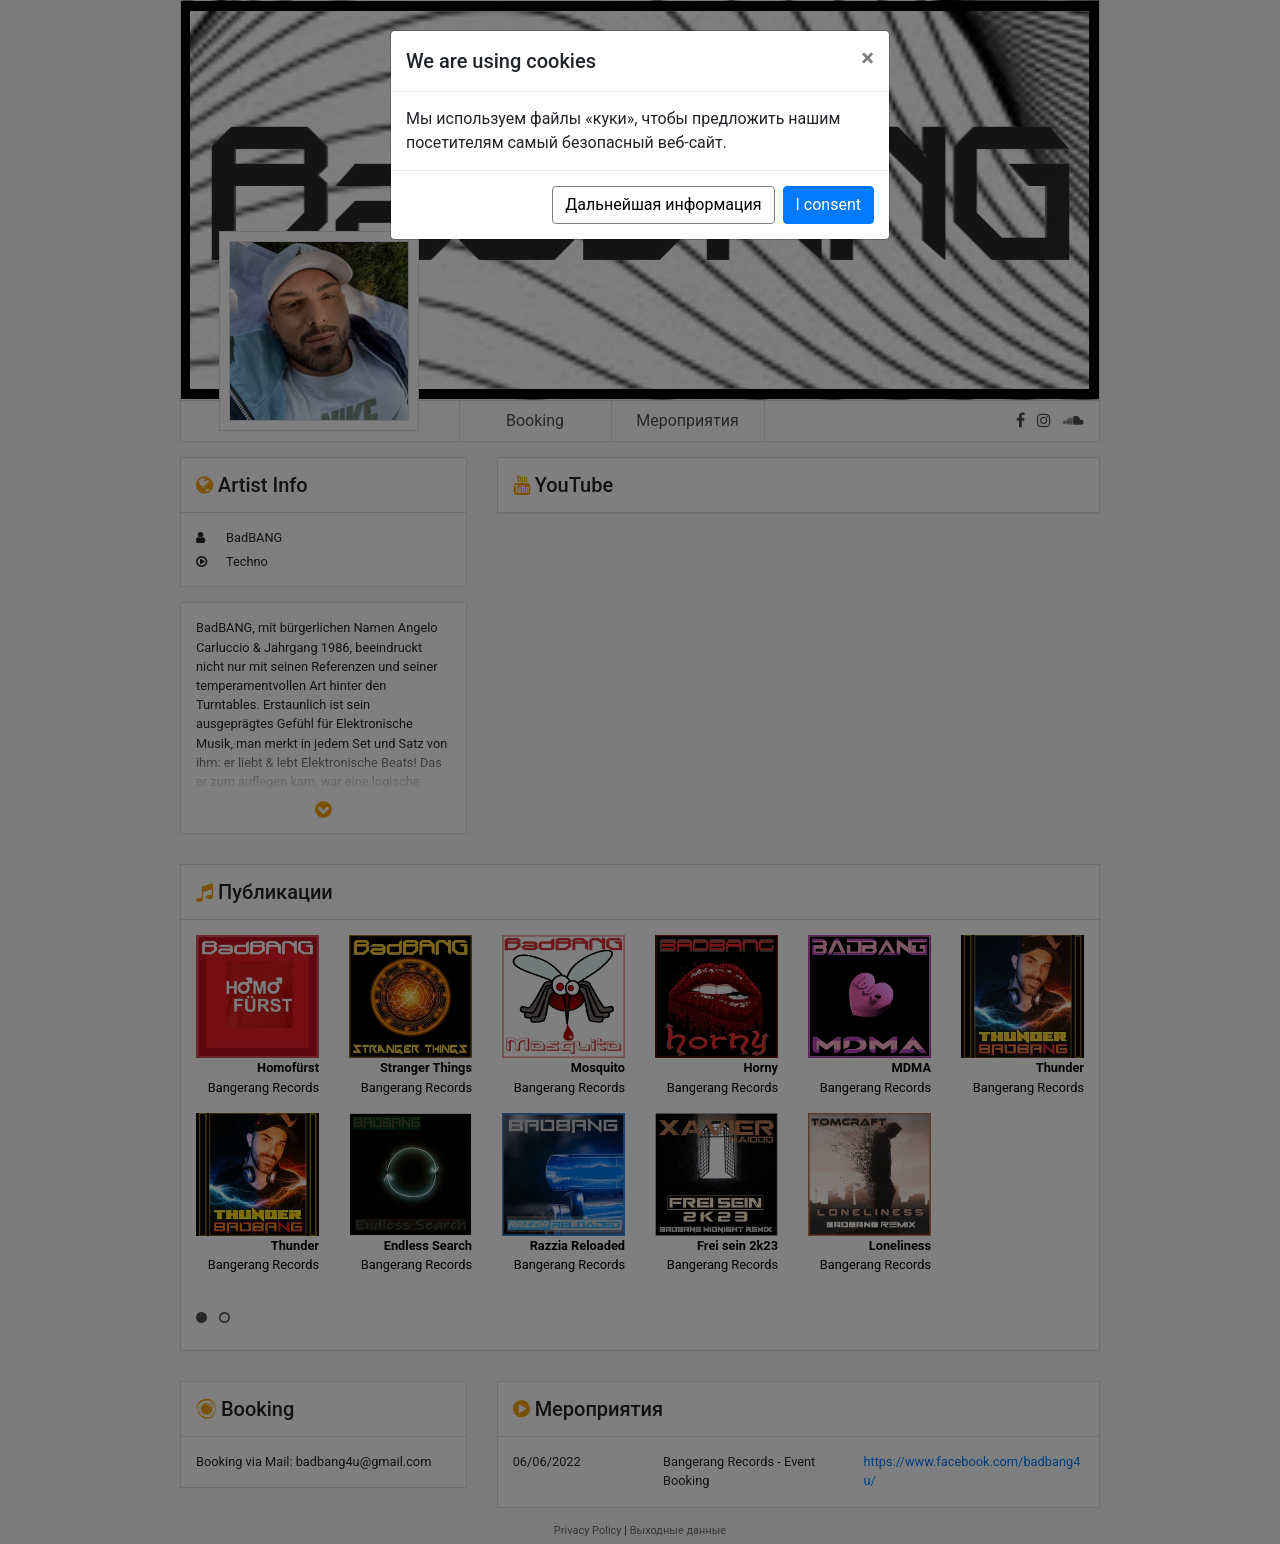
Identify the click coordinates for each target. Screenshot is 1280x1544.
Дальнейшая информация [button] (663, 204)
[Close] (867, 58)
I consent (828, 204)
